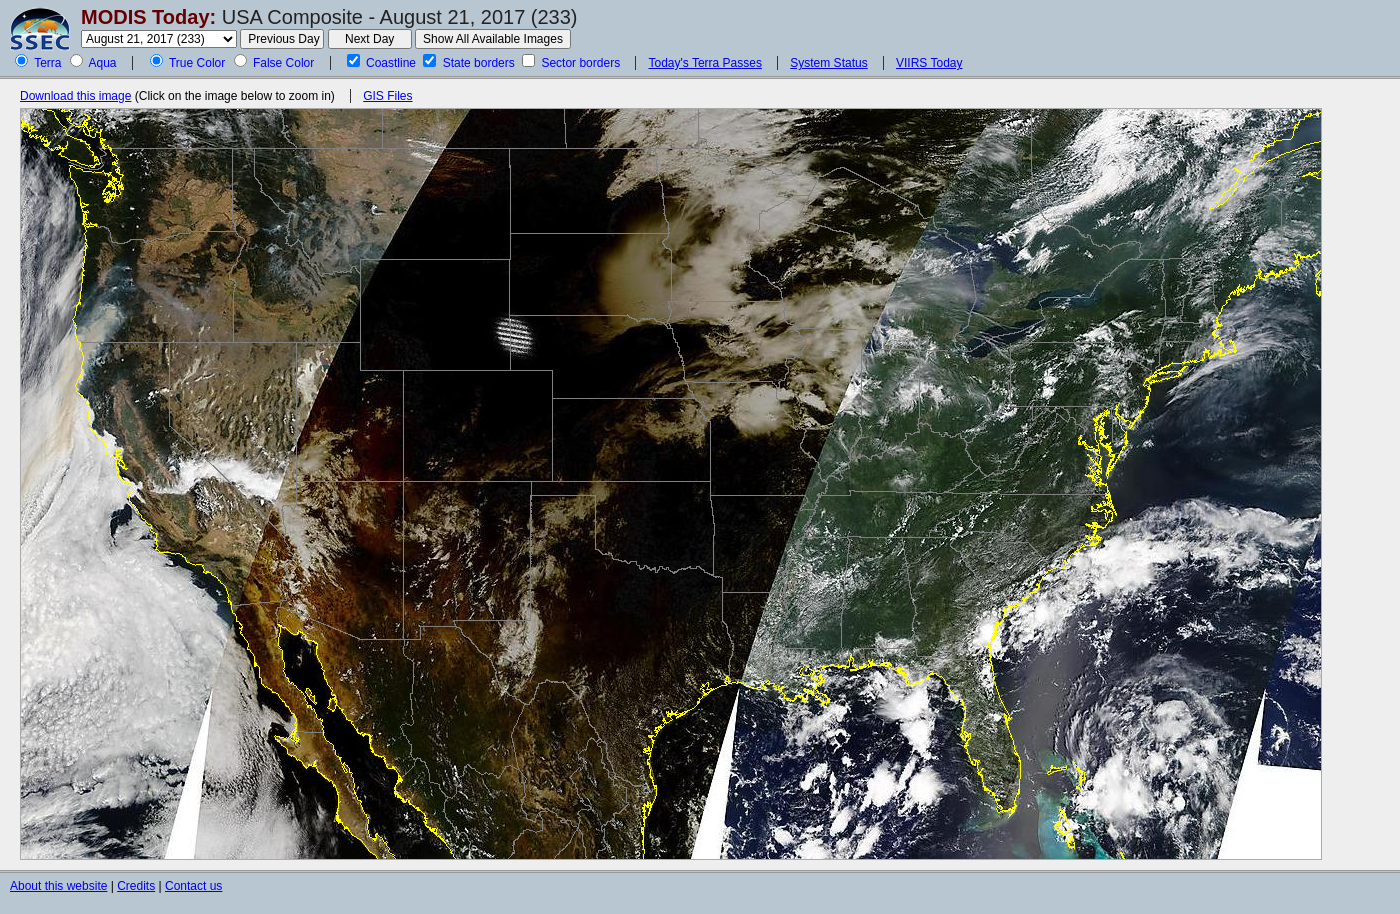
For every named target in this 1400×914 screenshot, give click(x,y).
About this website (58, 886)
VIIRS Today (929, 63)
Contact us (193, 886)
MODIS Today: (148, 17)
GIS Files (387, 96)
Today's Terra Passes (704, 63)
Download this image (75, 96)
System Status (828, 63)
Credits (136, 886)
